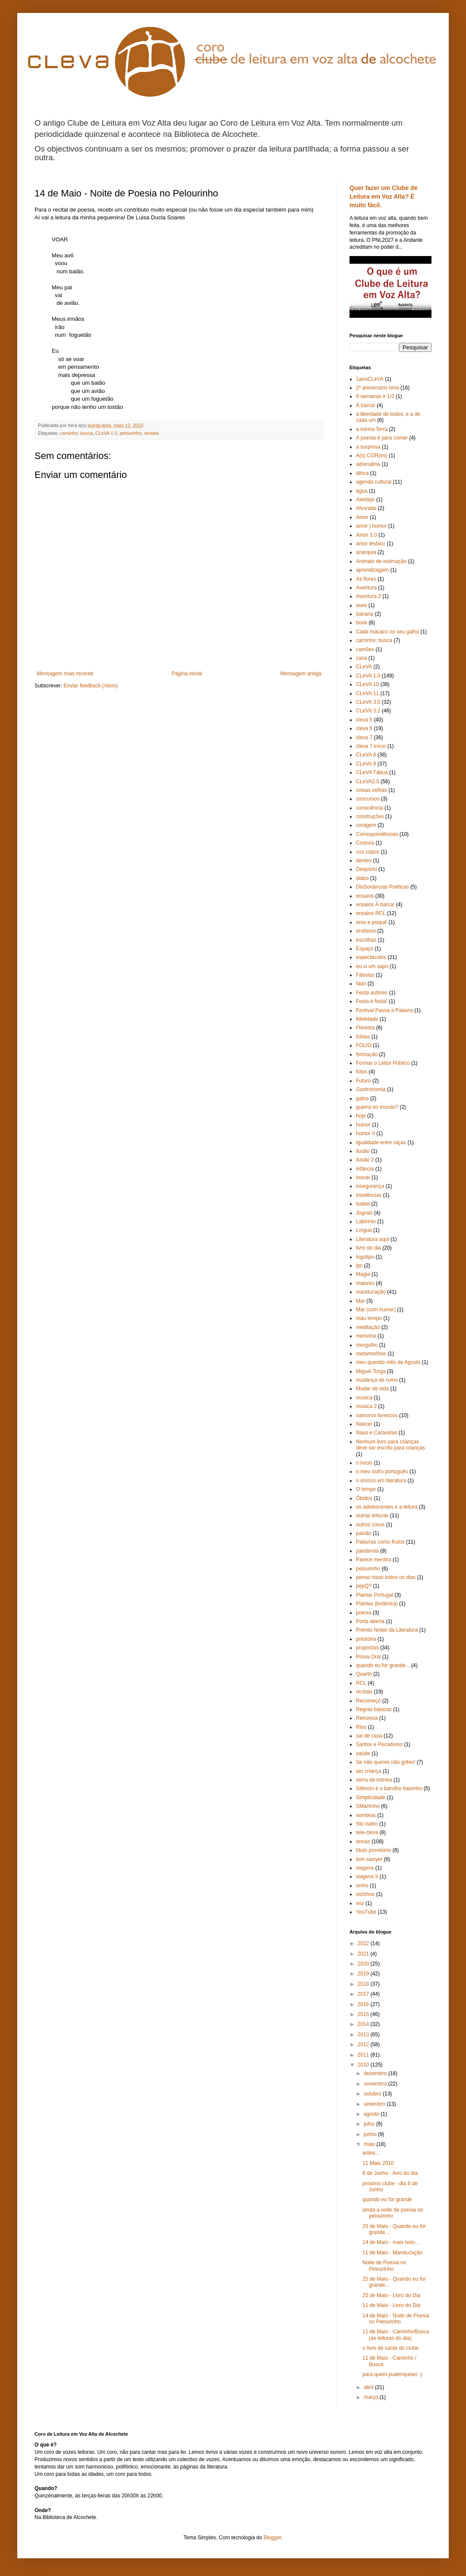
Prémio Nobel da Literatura (387, 1630)
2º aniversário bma (377, 388)
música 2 (366, 1406)
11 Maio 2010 (378, 2163)
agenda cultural (373, 482)
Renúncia (367, 1718)
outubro (373, 2094)
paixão (363, 1533)
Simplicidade (370, 1797)
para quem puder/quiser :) (392, 2374)
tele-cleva (367, 1832)
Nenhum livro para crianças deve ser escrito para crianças (390, 1445)
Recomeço (368, 1701)
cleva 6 (364, 728)
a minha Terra (371, 429)
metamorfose (371, 1354)
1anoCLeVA (370, 379)
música (364, 1398)
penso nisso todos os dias (386, 1577)
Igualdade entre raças (381, 1142)
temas (363, 1842)
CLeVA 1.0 (106, 433)
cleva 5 (364, 720)
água (362, 491)
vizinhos (365, 1894)
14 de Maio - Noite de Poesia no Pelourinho (395, 2319)
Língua (364, 1230)
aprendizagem (372, 570)
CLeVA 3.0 (368, 702)
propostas (367, 1648)
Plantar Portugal (374, 1595)
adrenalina (368, 464)
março (372, 2397)
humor (363, 1125)
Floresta (365, 1028)
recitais (151, 433)
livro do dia (368, 1248)
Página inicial (187, 674)
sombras (366, 1815)
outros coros (370, 1525)
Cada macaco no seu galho (387, 632)
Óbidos (364, 1498)
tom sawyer (369, 1859)
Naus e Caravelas (376, 1433)
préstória (366, 1639)
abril (369, 2387)
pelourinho (130, 433)
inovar (363, 1177)
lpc (359, 1266)
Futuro (363, 1081)
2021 (364, 1954)
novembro (376, 2084)
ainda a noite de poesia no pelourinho (392, 2213)
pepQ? (364, 1586)
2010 (364, 2065)
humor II (365, 1133)
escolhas (366, 940)
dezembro (376, 2073)
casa (361, 658)
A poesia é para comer (382, 438)
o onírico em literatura (381, 1481)
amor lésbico (370, 544)
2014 (364, 2024)
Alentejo (365, 500)
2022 (364, 1943)
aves (361, 605)
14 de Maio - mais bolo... (390, 2242)
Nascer (364, 1424)
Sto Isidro (367, 1824)
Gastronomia (371, 1089)
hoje (361, 1116)
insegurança (370, 1186)
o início (364, 1463)
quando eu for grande (387, 2199)
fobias (363, 1037)
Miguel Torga (370, 1371)
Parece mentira (373, 1560)
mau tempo (369, 1318)
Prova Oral (368, 1657)
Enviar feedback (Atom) (90, 686)
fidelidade (367, 1019)
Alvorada (366, 508)
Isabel (363, 1204)
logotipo (365, 1257)
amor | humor (371, 526)
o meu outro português (382, 1471)
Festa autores (371, 993)
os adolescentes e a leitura (387, 1507)
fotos (361, 1072)
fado (361, 984)
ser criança (368, 1771)
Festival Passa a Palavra (384, 1010)
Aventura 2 (368, 596)
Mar (360, 1301)
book (361, 623)
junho (371, 2134)
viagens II (367, 1876)
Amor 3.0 (366, 535)
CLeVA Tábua (372, 772)
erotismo (366, 931)
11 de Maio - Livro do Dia (391, 2305)
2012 (364, 2044)
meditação (368, 1327)
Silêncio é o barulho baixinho (389, 1788)
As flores (366, 579)
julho (370, 2124)
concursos (368, 799)
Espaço (364, 949)
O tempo (366, 1489)
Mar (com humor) (376, 1310)
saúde (363, 1753)
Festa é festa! (371, 1001)
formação (367, 1054)
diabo (362, 878)
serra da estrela (374, 1780)
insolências (368, 1195)
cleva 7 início (371, 746)
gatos (362, 1098)
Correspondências (377, 834)
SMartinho (368, 1806)
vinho (362, 1886)
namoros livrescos (377, 1415)
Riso (361, 1727)
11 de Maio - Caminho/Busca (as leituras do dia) (395, 2335)
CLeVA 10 (367, 684)
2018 (364, 1984)
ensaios (365, 896)
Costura (365, 843)
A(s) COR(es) (371, 456)
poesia (363, 1613)
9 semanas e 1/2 (375, 396)
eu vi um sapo (372, 966)
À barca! (365, 405)
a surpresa (368, 447)
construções (370, 816)
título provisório (373, 1850)
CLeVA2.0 (367, 781)
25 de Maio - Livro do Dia (391, 2295)
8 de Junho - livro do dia (390, 2173)
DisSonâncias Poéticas (382, 887)
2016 (364, 2004)
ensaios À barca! (375, 905)
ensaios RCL (371, 913)
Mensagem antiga (300, 674)
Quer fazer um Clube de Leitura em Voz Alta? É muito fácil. (384, 196)
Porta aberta (370, 1621)
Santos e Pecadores (379, 1744)
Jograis (364, 1213)
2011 (364, 2055)
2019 (364, 1974)
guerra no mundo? (377, 1107)
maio (370, 2144)
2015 (364, 2014)
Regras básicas (374, 1709)
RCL (361, 1683)
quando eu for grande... (383, 1665)
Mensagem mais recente (65, 674)
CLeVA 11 (367, 693)
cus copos (367, 852)
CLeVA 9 (366, 764)
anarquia (366, 552)
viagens (365, 1868)
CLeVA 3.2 (368, 711)
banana (364, 614)
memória (366, 1336)
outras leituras (372, 1516)
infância (365, 1169)
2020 (364, 1964)
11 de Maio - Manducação (392, 2253)
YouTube (366, 1912)
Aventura (366, 588)
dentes (364, 861)
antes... (370, 2153)
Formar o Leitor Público (383, 1063)
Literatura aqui (372, 1239)
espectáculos (371, 957)
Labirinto (366, 1221)
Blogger (272, 2538)
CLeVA (364, 667)
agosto (372, 2114)
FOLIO (364, 1045)
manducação (371, 1292)
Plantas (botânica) (377, 1604)
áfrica (362, 473)
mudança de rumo (377, 1380)
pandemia (367, 1551)
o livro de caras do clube (390, 2348)
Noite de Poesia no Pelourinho (384, 2266)
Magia (363, 1274)
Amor (362, 517)
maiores (365, 1283)
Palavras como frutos (380, 1542)
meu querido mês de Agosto (388, 1362)
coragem (366, 825)
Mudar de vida (372, 1389)
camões (365, 649)
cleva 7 (364, 737)
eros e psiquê (371, 922)
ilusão (362, 1151)
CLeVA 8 (366, 755)
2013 (364, 2035)
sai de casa (369, 1736)
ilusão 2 (365, 1160)
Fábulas (365, 975)
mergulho (367, 1345)
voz (360, 1903)
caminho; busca (76, 433)
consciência (369, 808)
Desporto (366, 869)
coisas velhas (371, 790)
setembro (375, 2104)
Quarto (364, 1674)
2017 (364, 1994)
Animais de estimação (381, 561)
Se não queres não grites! (385, 1762)
